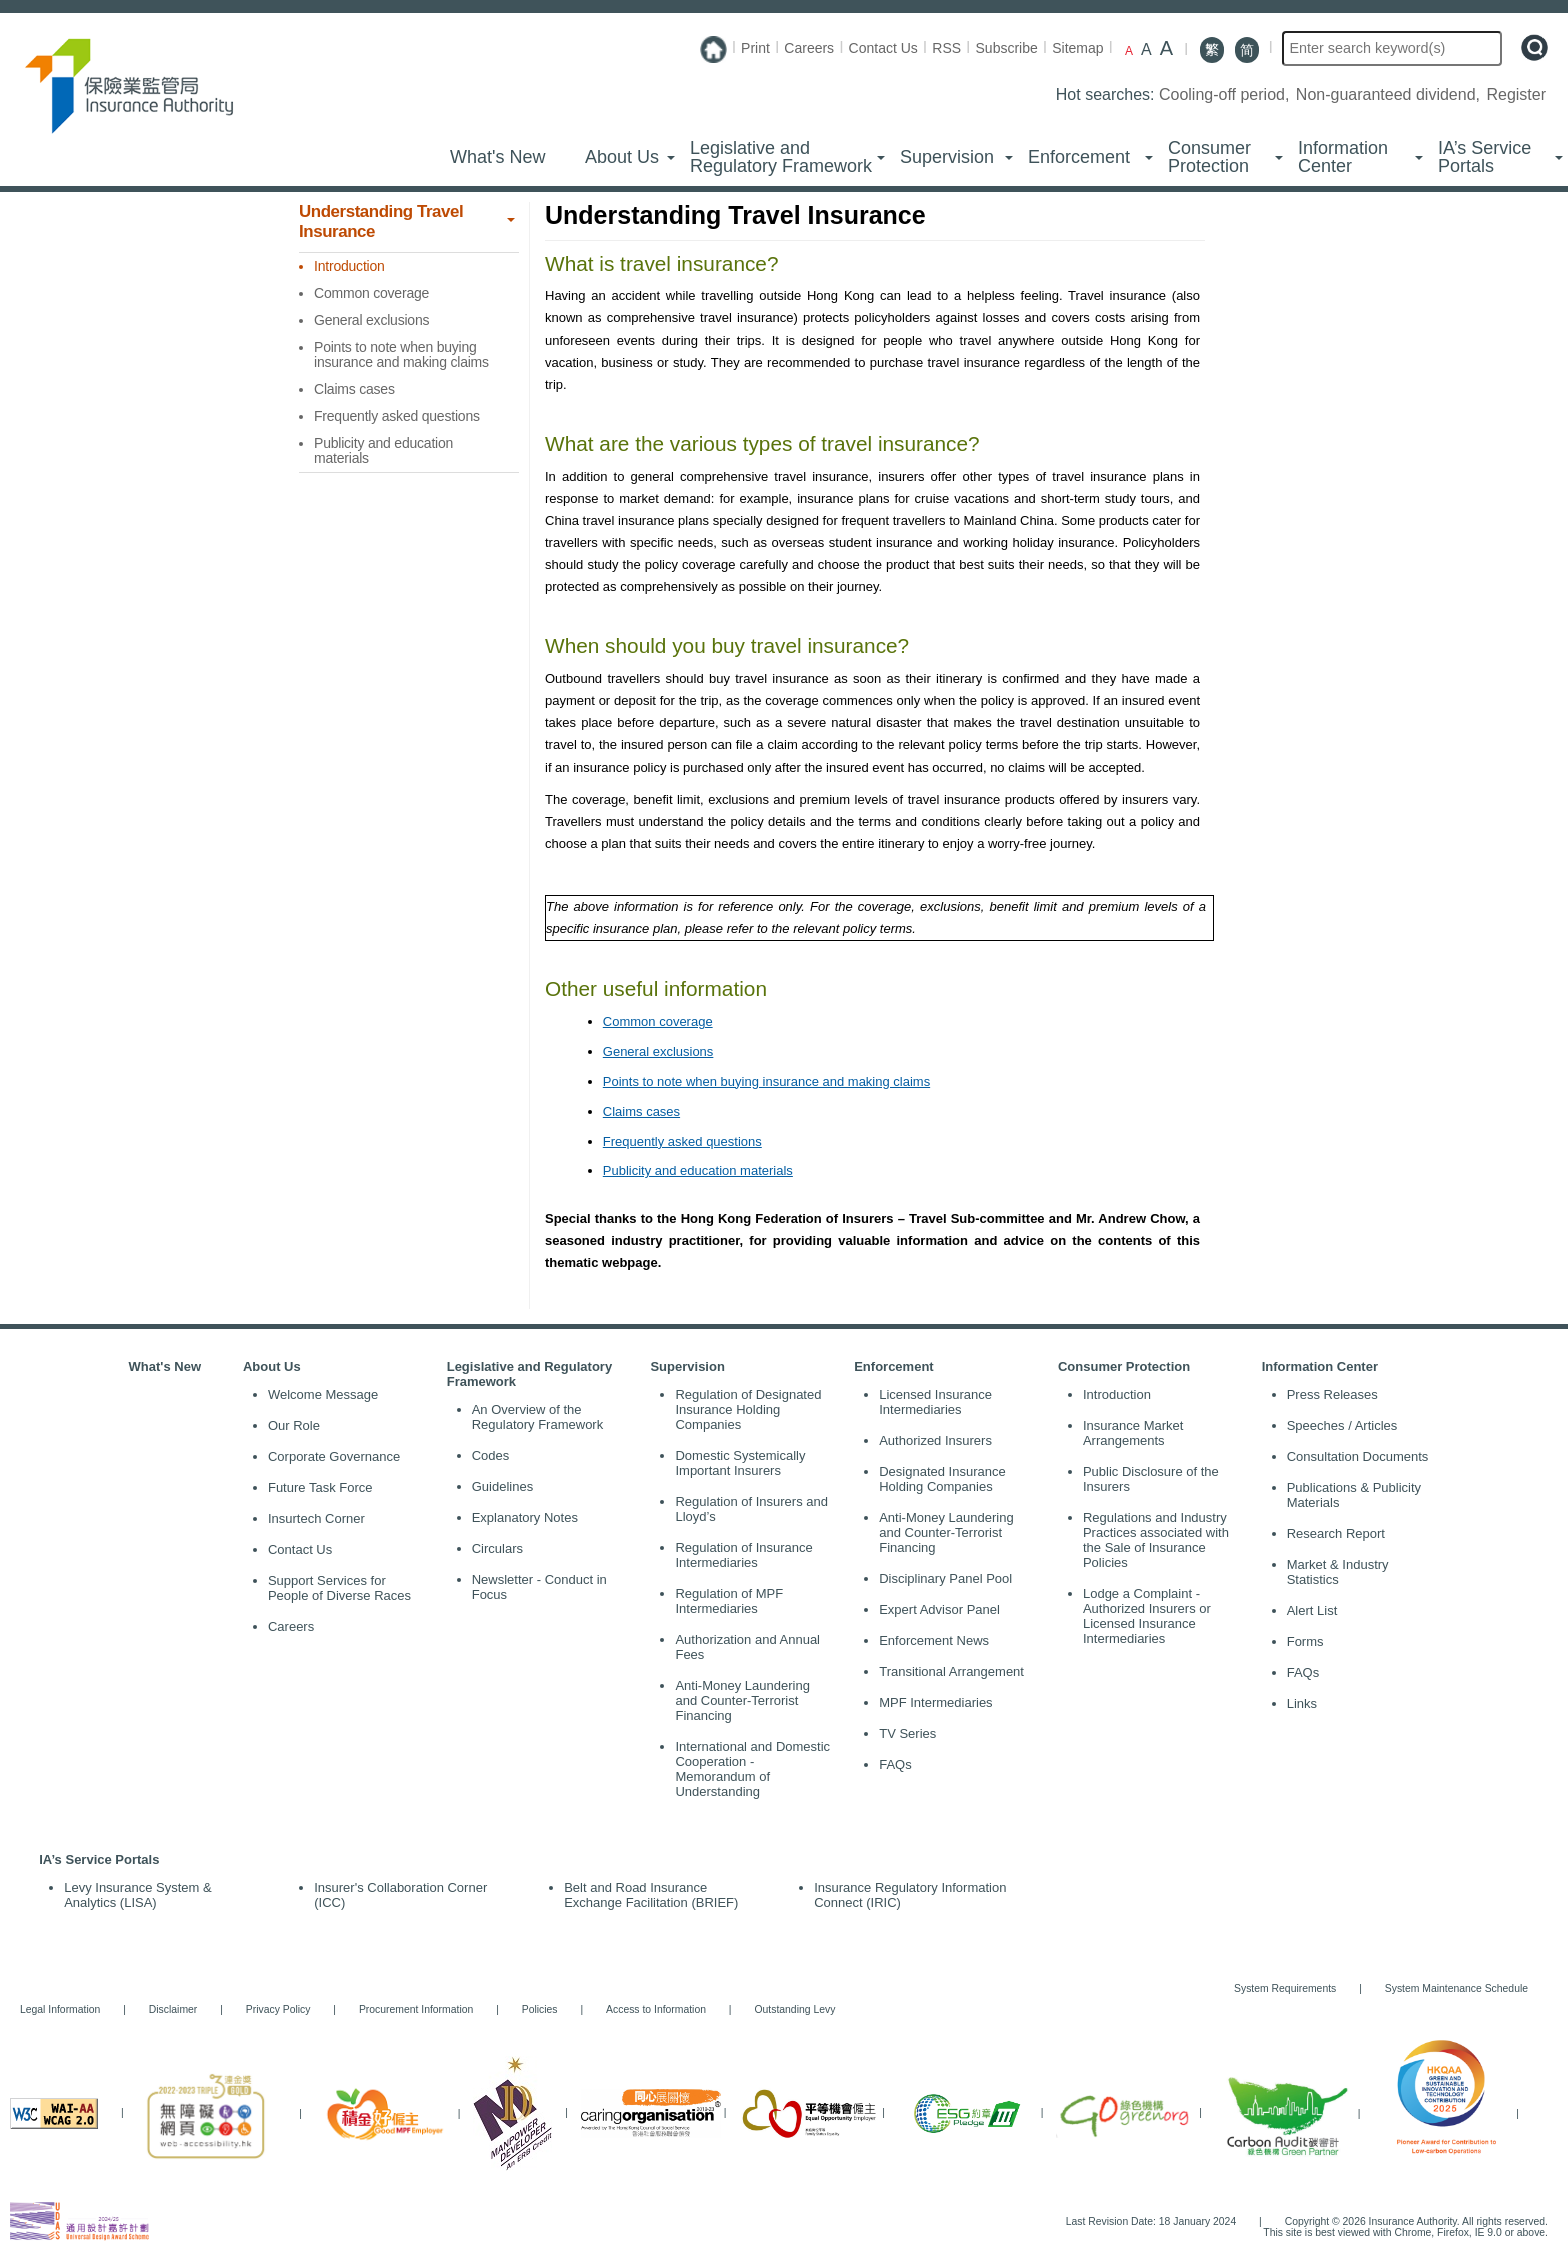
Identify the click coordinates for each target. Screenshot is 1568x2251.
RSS (946, 48)
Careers (809, 48)
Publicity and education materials (698, 1170)
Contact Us (883, 48)
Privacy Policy (278, 2009)
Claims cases (641, 1111)
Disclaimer (173, 2009)
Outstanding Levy (784, 2009)
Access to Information (656, 2009)
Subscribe (1007, 48)
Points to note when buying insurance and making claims (766, 1081)
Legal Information (60, 2009)
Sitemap (1077, 48)
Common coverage (658, 1021)
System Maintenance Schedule (1456, 1988)
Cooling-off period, (1226, 94)
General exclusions (658, 1051)
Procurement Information (416, 2009)
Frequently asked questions (682, 1141)
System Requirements (1285, 1988)
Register (1516, 94)
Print (755, 48)
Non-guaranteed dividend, (1390, 94)
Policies (540, 2009)
